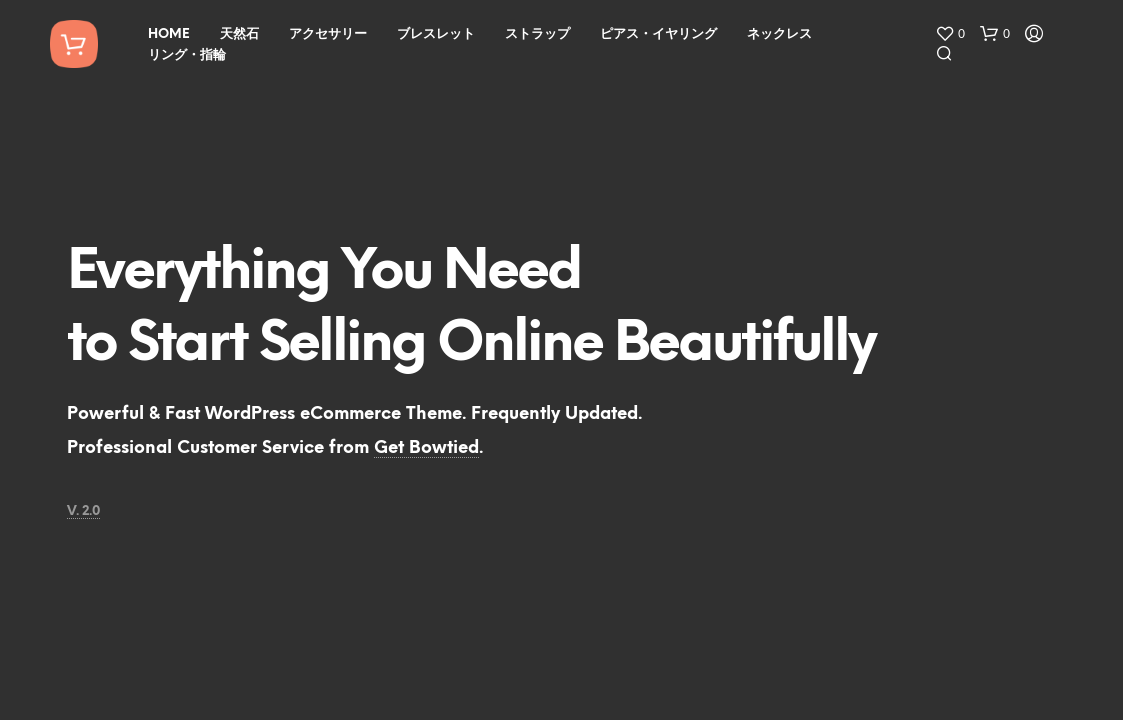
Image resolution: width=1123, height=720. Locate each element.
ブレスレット (436, 34)
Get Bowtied (426, 448)
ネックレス (779, 34)
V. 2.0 (83, 511)
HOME (169, 34)
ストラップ (537, 34)
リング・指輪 (187, 55)
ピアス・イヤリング (658, 34)
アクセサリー (328, 34)
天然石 (239, 34)
